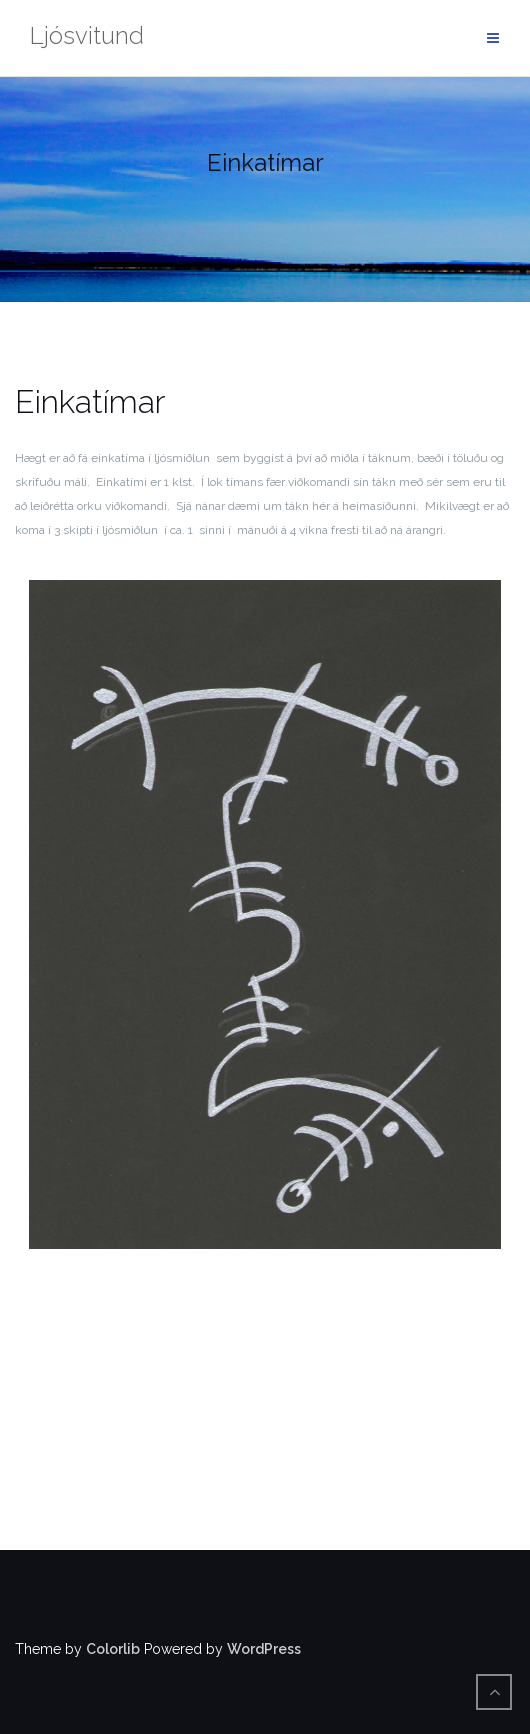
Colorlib (113, 1649)
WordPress (264, 1649)
